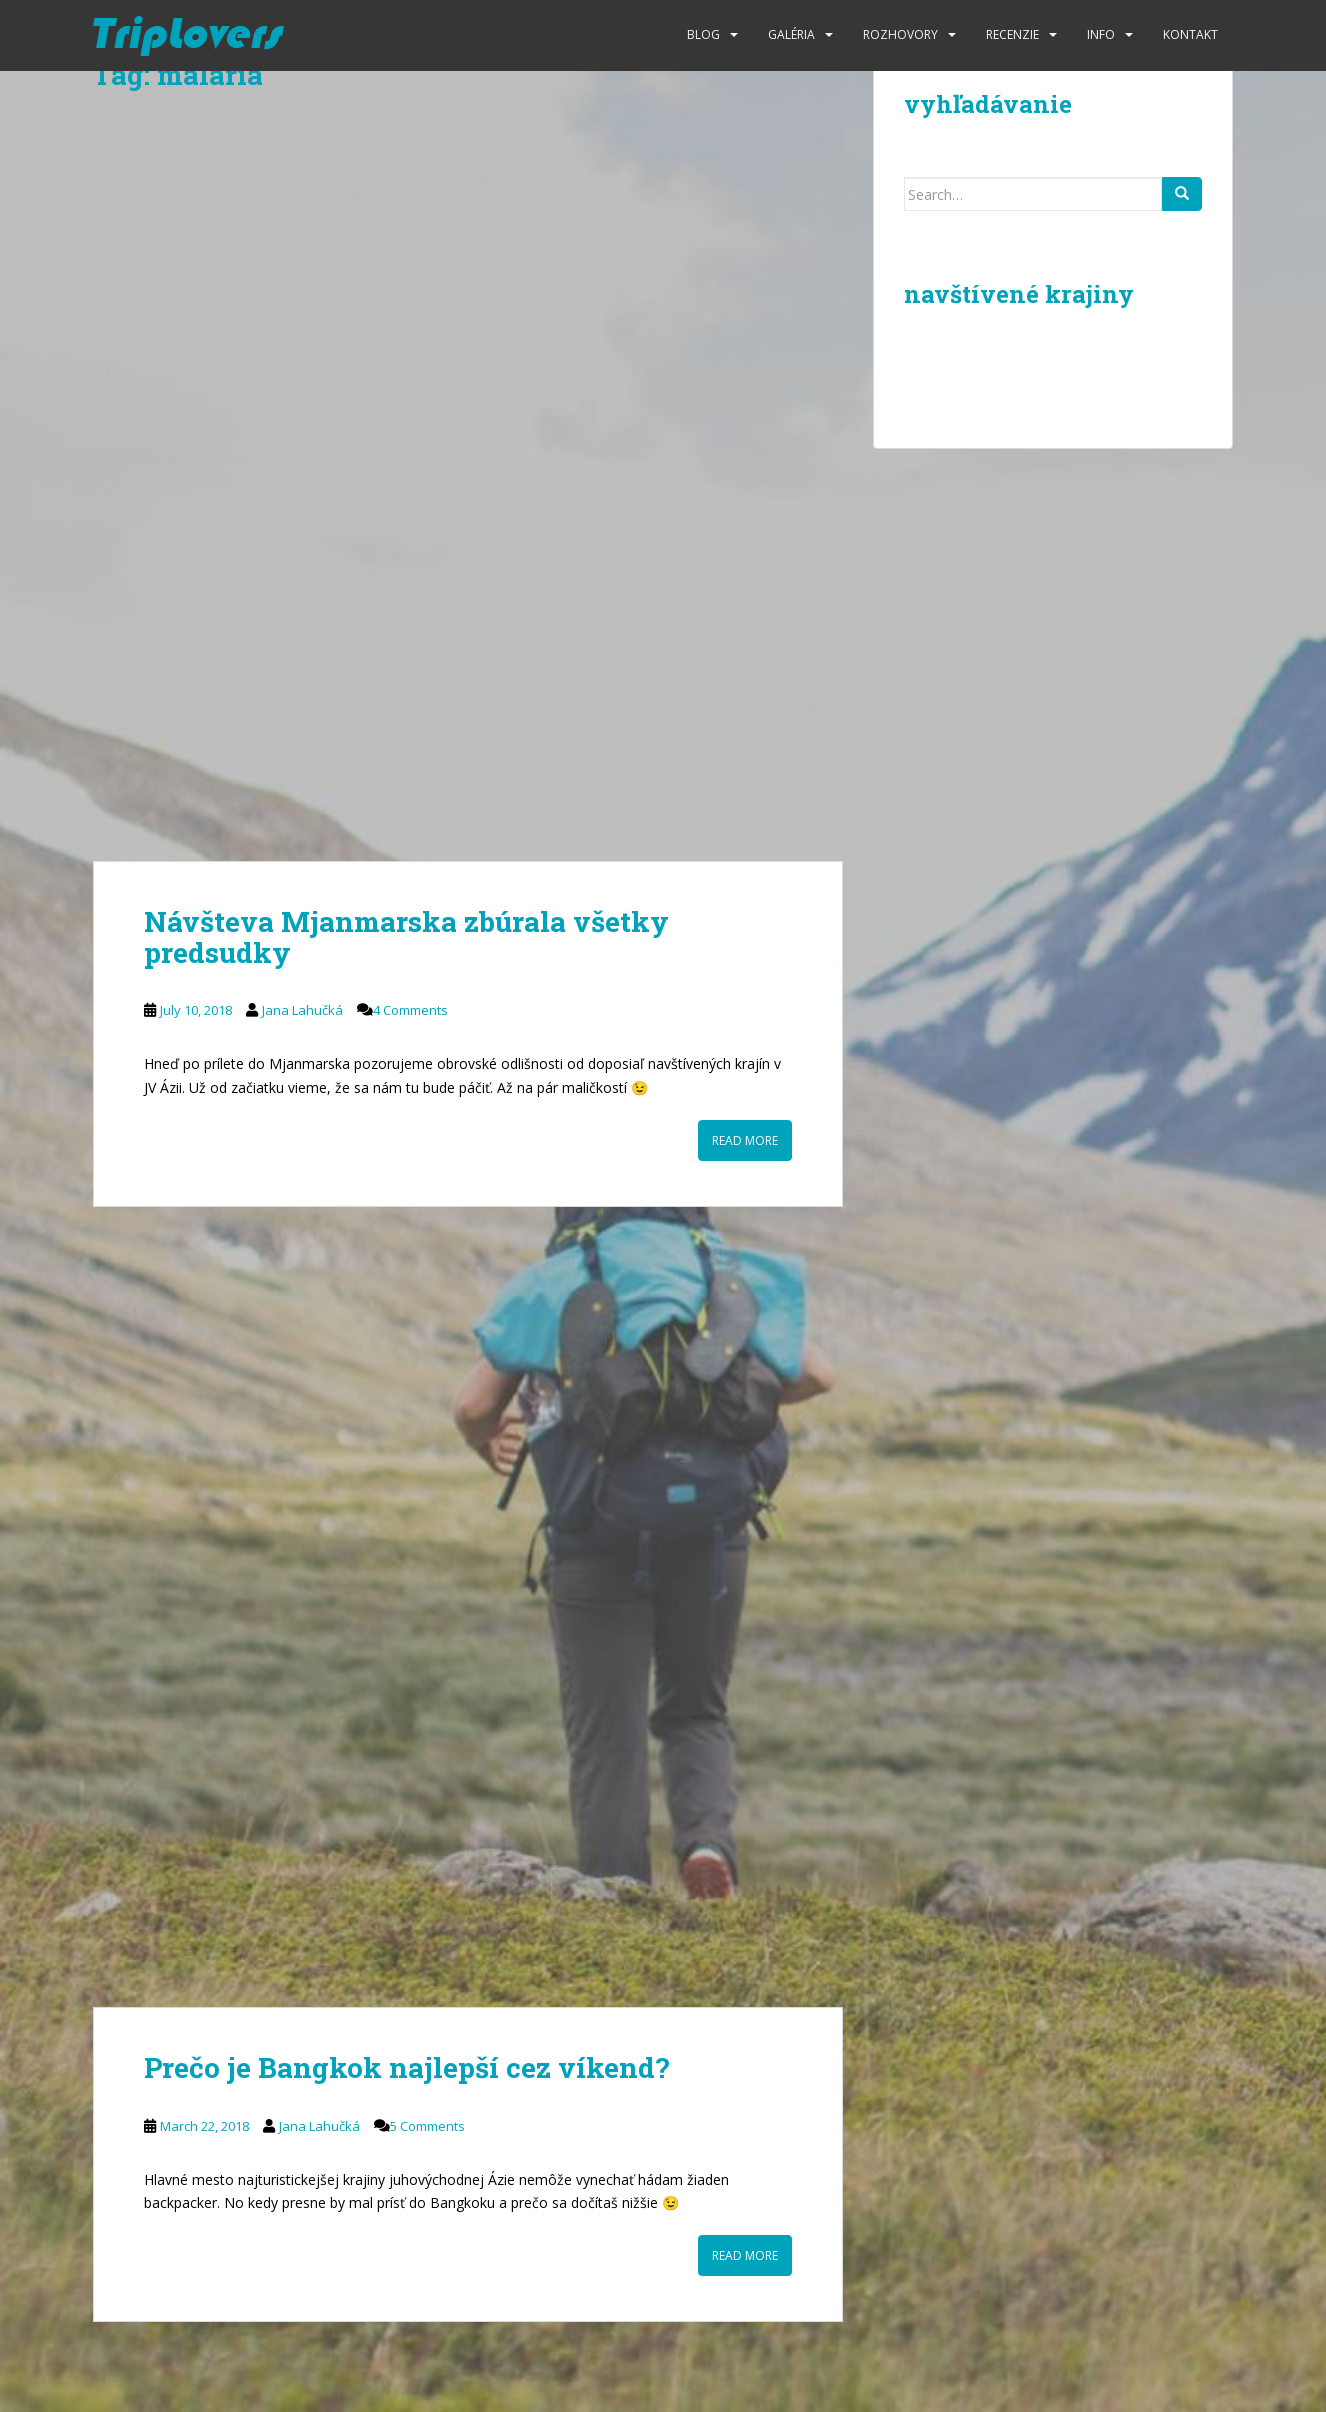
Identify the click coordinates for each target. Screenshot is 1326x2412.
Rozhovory (900, 34)
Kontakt (1190, 34)
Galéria (791, 34)
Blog (703, 34)
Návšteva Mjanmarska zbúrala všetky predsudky (406, 937)
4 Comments (410, 1010)
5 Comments (427, 2126)
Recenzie (1012, 34)
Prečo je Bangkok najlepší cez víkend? (406, 2067)
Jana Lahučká (302, 1010)
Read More (745, 1140)
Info (1101, 34)
